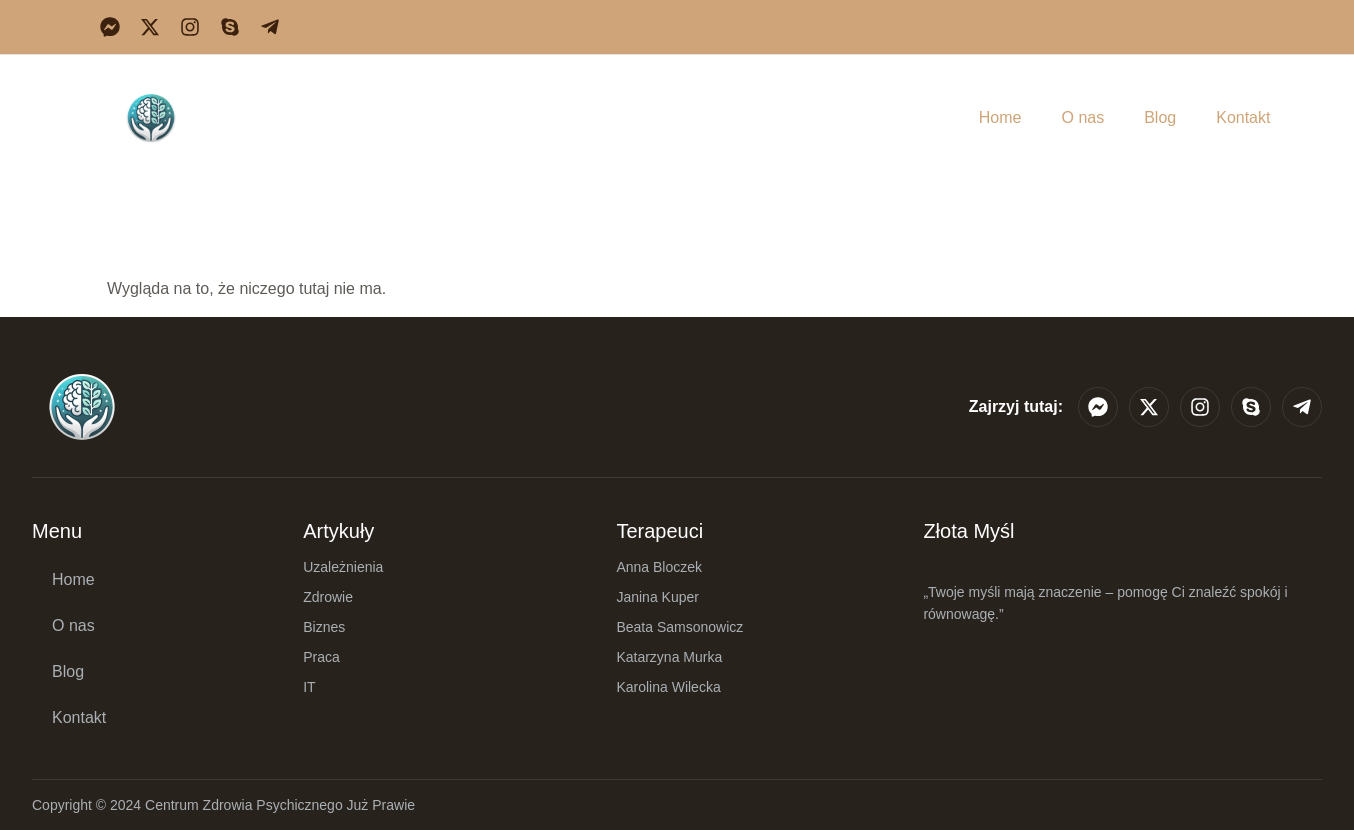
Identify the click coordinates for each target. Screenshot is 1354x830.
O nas (1082, 117)
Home (1000, 117)
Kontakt (1243, 117)
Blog (1160, 117)
